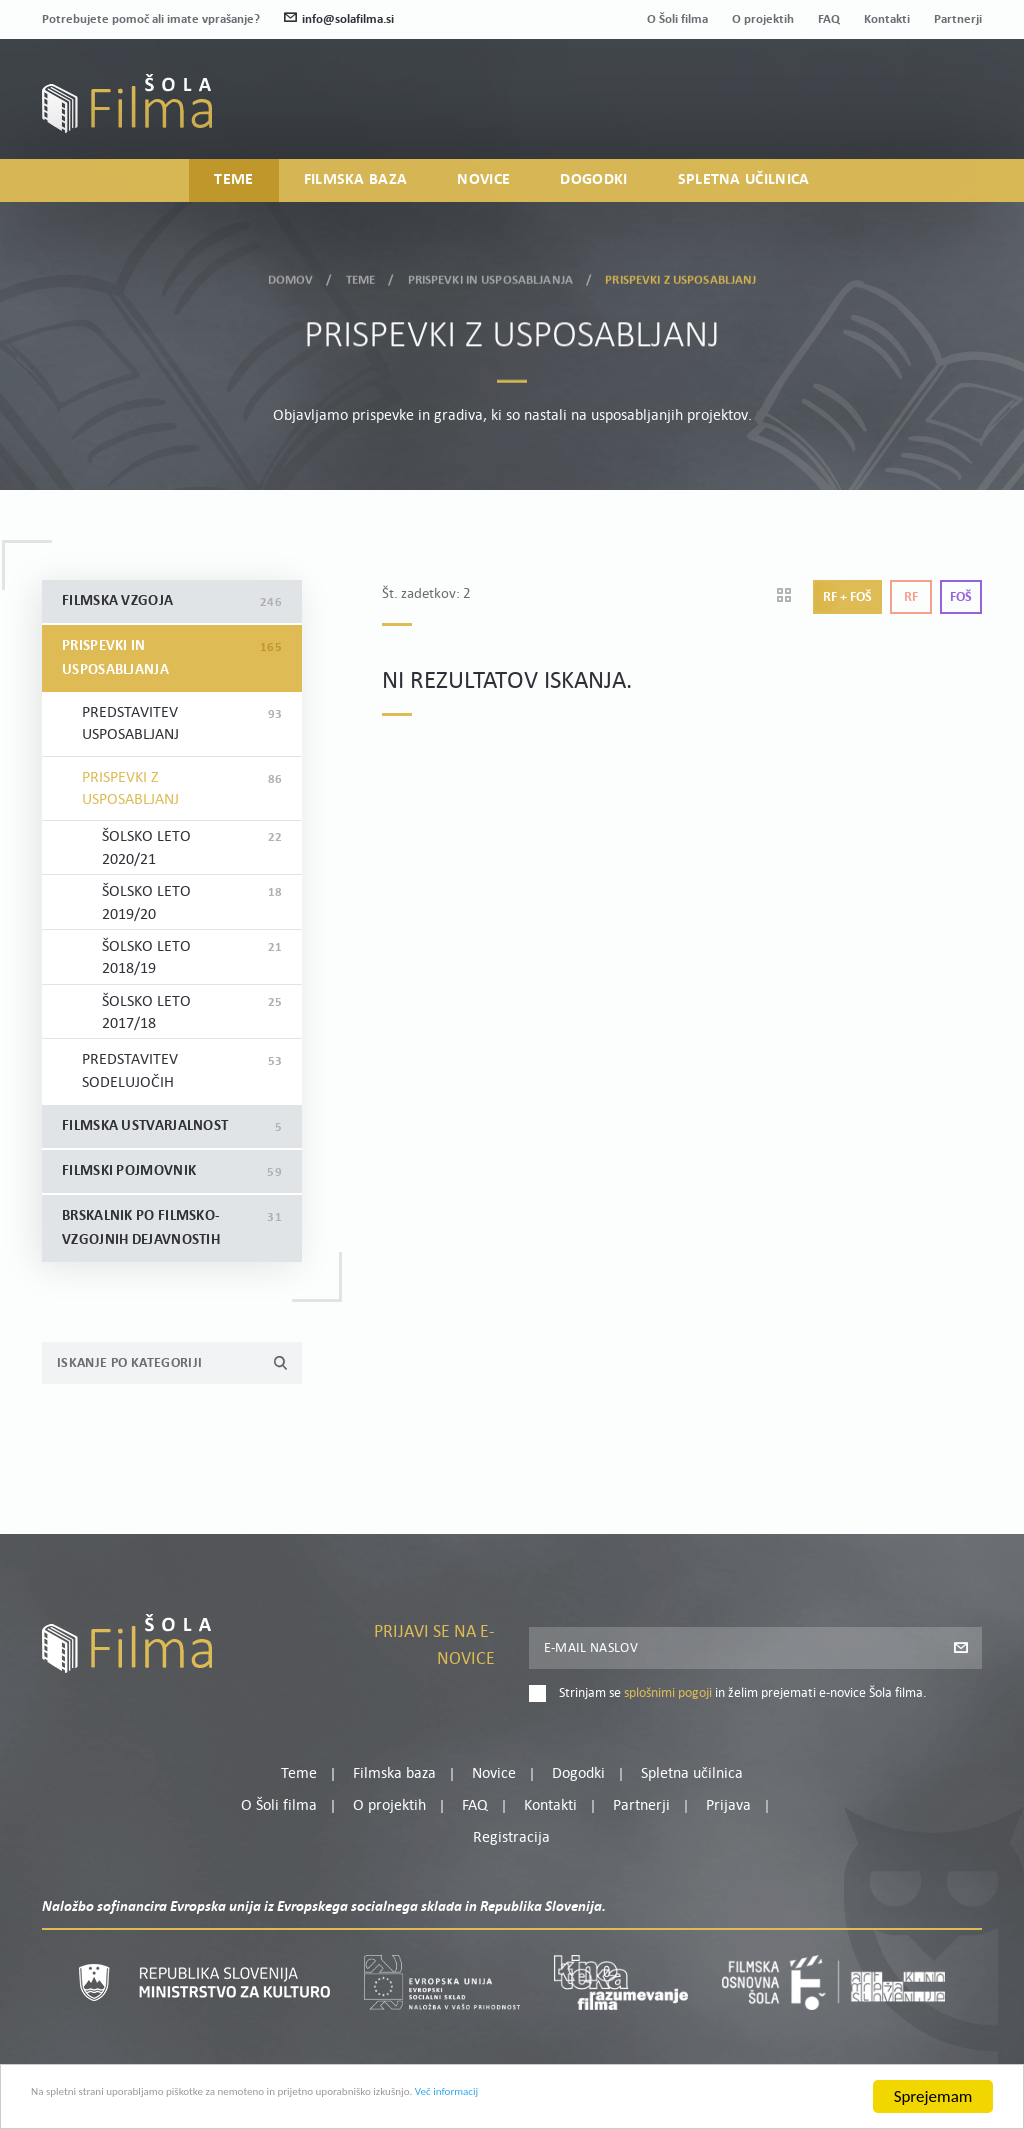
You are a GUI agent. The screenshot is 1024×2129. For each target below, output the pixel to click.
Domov (291, 273)
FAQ (829, 19)
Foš (961, 597)
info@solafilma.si (339, 19)
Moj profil (879, 92)
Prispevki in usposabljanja (490, 273)
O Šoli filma (677, 19)
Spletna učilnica (744, 189)
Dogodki (593, 189)
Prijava (857, 116)
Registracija (948, 116)
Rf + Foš (847, 597)
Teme (233, 189)
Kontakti (887, 19)
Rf (911, 597)
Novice (483, 189)
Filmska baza (356, 189)
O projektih (763, 19)
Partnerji (958, 19)
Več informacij (671, 2111)
